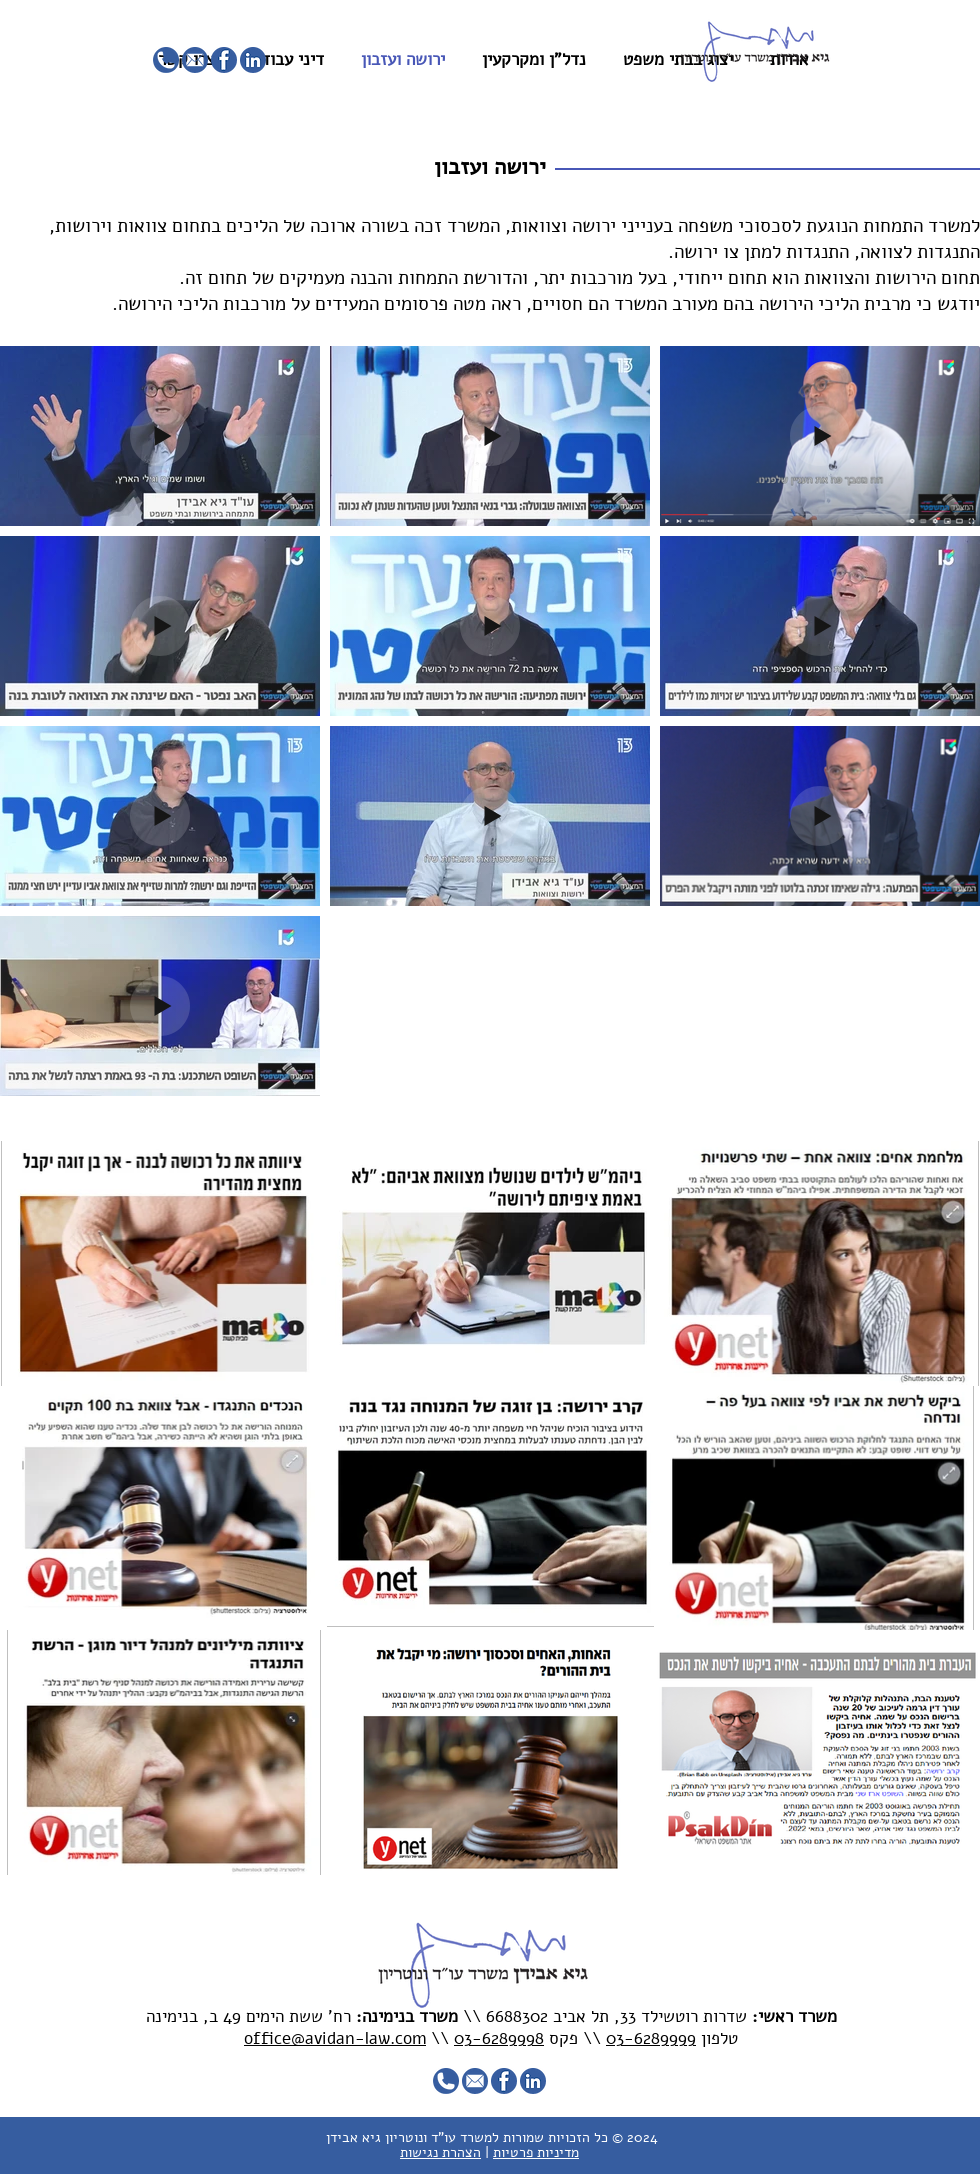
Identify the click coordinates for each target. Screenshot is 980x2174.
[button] (490, 168)
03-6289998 (499, 2038)
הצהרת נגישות (440, 2152)
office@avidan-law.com (335, 2038)
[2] (224, 60)
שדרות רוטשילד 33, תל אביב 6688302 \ (612, 2016)
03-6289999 (651, 2038)
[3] (195, 60)
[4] (166, 60)
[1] (253, 60)
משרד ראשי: (794, 2016)
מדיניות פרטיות (536, 2152)
